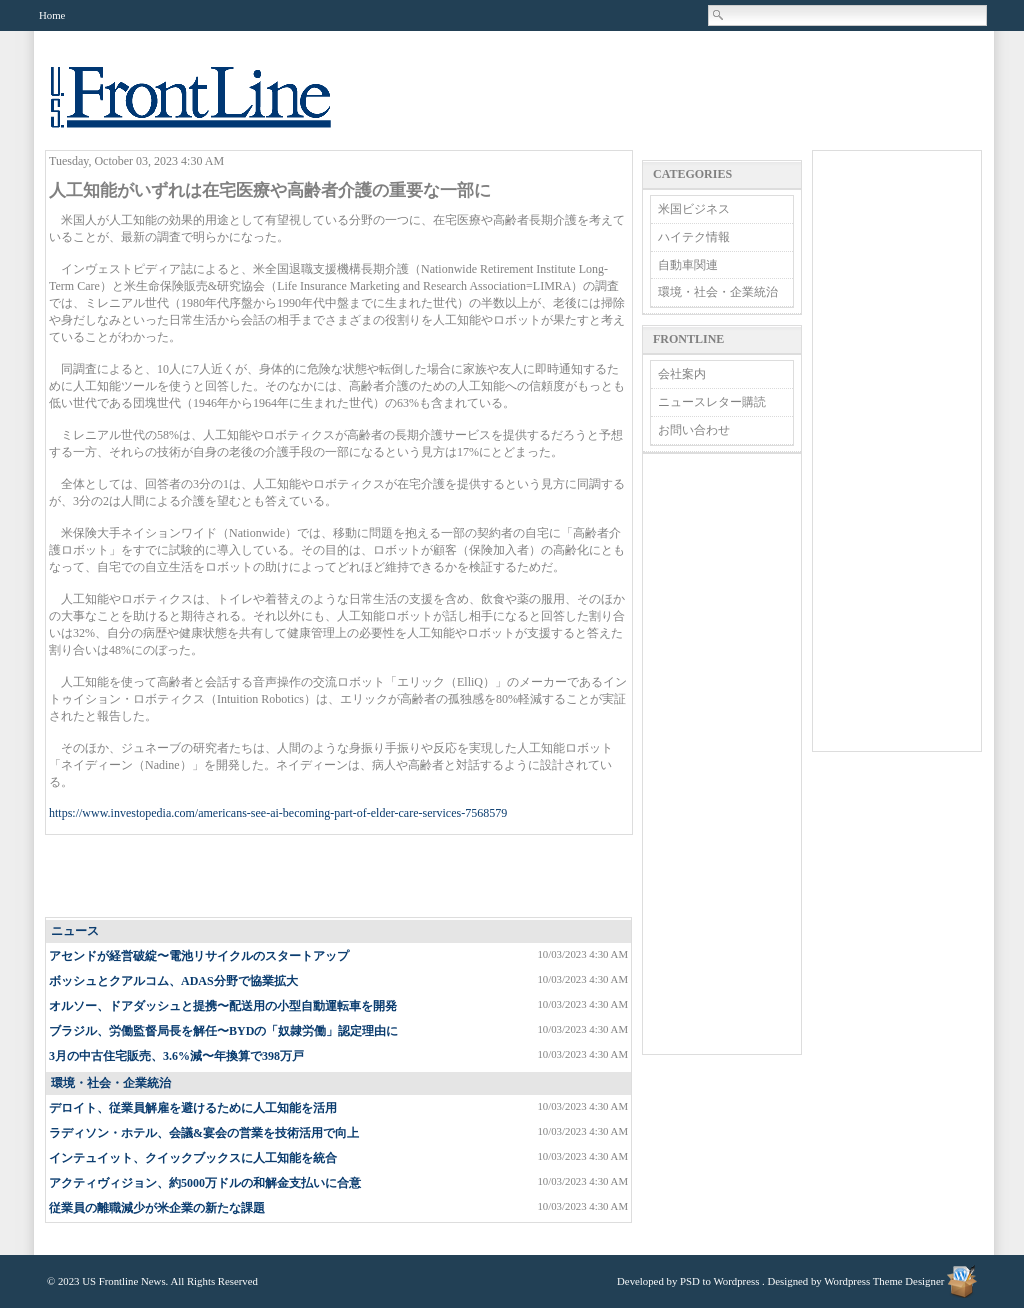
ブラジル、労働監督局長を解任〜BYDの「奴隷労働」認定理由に (223, 1031)
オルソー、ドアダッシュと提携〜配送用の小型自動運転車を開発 (223, 1006)
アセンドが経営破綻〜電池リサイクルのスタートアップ (199, 956)
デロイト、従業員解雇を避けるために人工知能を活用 (193, 1108)
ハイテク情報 (694, 237)
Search (719, 15)
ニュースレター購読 (712, 402)
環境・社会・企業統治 (111, 1083)
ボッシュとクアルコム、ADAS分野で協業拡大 (173, 981)
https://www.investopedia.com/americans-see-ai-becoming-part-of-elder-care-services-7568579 (278, 813)
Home (52, 15)
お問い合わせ (694, 430)
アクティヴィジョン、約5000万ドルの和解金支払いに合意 (205, 1183)
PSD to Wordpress (719, 1281)
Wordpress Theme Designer (884, 1281)
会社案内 (682, 374)
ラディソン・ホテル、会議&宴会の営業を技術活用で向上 (204, 1133)
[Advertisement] (340, 877)
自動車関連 (688, 265)
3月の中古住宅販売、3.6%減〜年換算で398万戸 (176, 1056)
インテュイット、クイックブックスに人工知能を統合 (193, 1158)
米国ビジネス (694, 209)
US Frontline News (211, 108)
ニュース (75, 931)
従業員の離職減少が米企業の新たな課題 (157, 1208)
